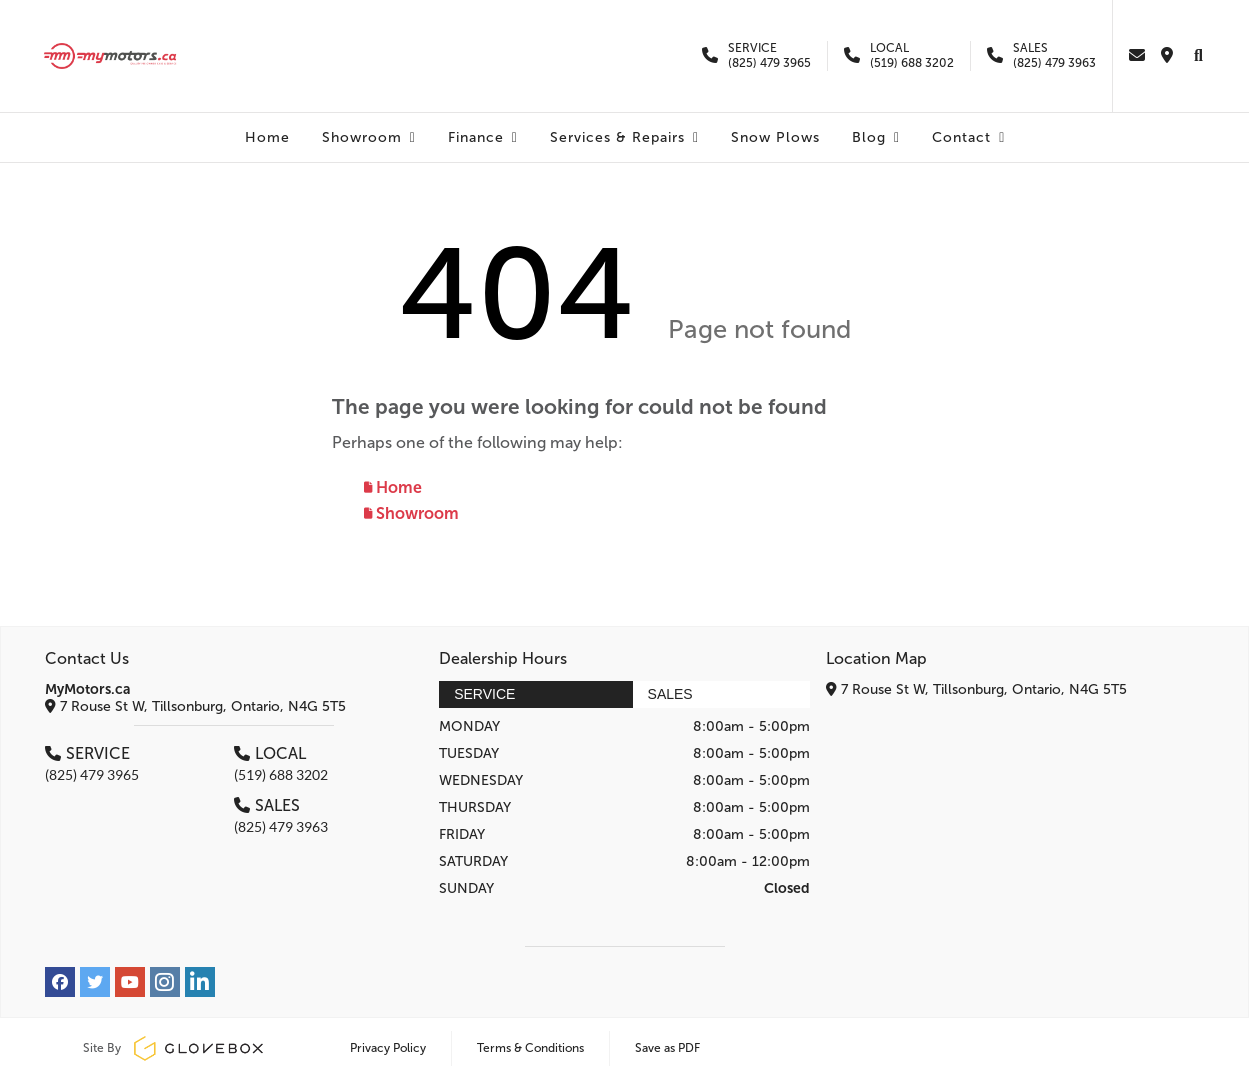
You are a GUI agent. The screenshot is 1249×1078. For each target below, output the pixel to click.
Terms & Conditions (530, 1048)
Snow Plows (775, 137)
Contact (968, 137)
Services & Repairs (624, 137)
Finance (483, 137)
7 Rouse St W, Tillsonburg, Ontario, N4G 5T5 (195, 706)
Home (267, 137)
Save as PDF (667, 1048)
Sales (670, 694)
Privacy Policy (388, 1048)
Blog (876, 137)
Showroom (369, 137)
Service (484, 694)
